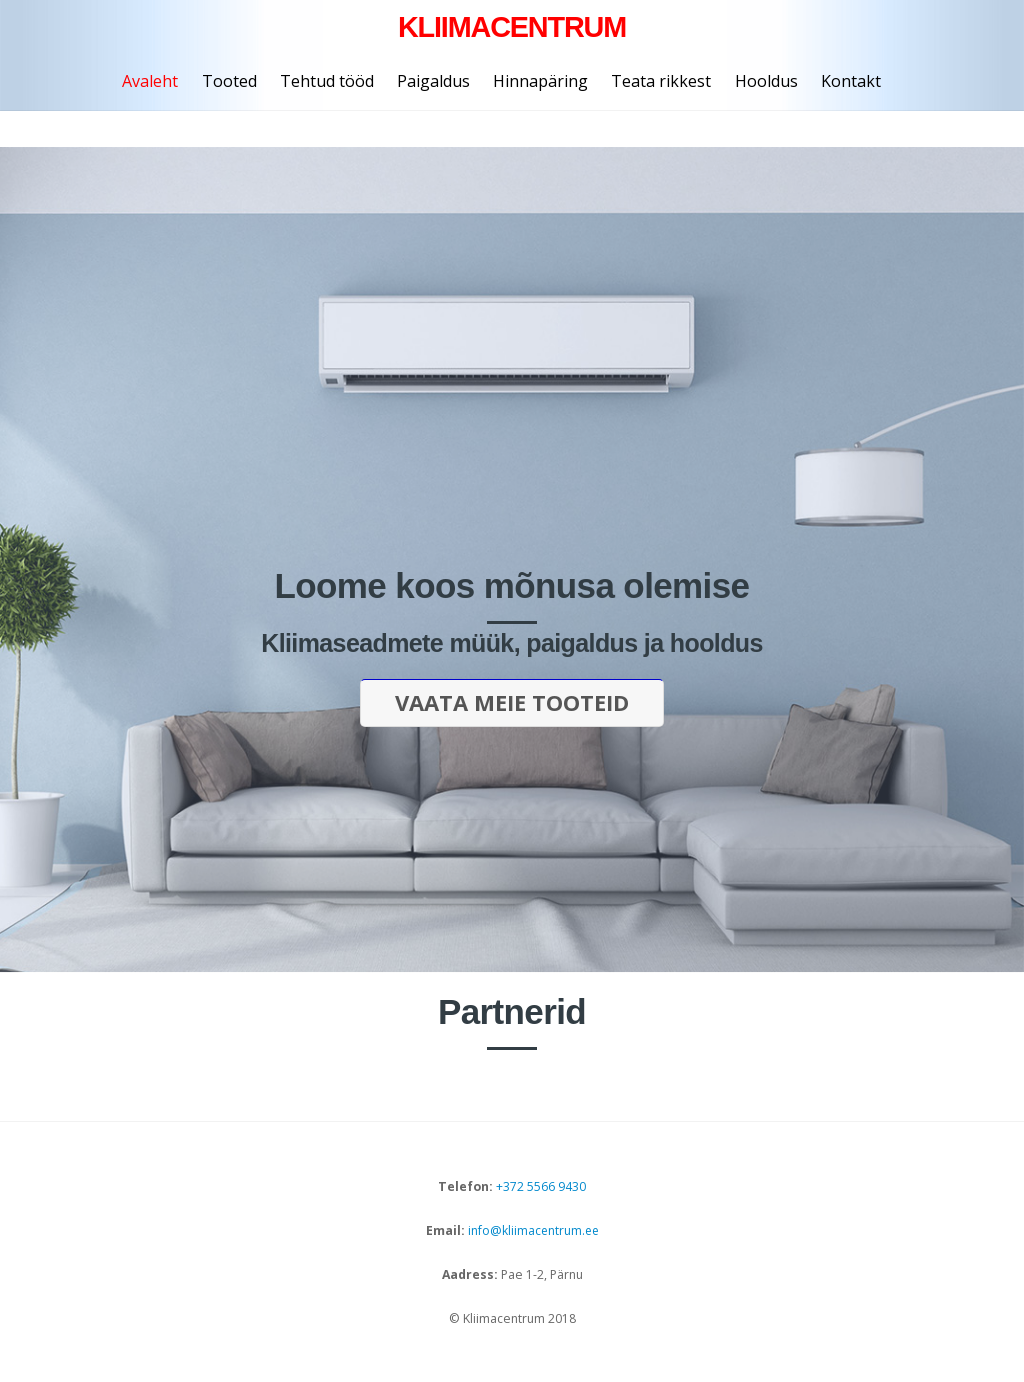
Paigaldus (433, 81)
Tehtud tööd (327, 81)
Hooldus (766, 81)
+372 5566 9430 (541, 1188)
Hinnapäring (540, 81)
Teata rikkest (661, 81)
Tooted (229, 81)
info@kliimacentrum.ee (531, 1232)
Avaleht (150, 81)
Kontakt (851, 81)
